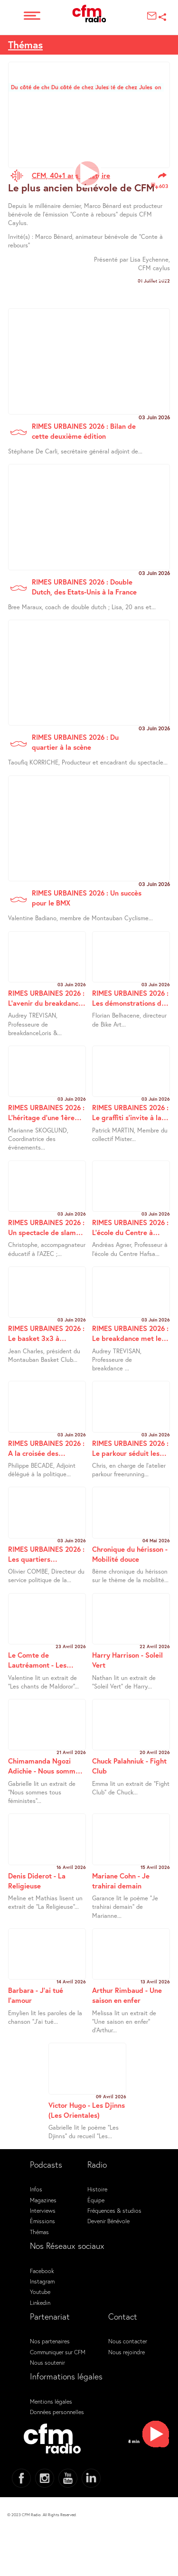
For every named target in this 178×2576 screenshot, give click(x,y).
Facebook (42, 2270)
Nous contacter (127, 2341)
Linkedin (40, 2302)
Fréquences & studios (114, 2210)
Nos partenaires (50, 2341)
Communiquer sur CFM (57, 2352)
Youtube (40, 2291)
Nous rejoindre (126, 2352)
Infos (36, 2189)
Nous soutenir (47, 2362)
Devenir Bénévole (108, 2221)
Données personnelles (57, 2412)
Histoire (97, 2189)
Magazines (43, 2200)
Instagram (42, 2281)
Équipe (95, 2200)
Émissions (42, 2221)
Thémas (25, 44)
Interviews (43, 2210)
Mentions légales (51, 2401)
